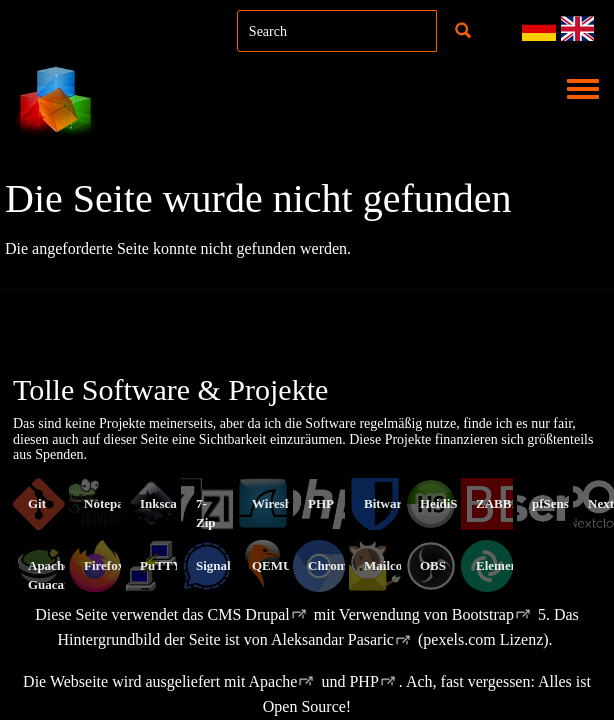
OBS (433, 565)
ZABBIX (501, 503)
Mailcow (388, 565)
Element (499, 565)
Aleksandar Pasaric (332, 639)
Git (37, 503)
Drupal (267, 614)
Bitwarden (393, 503)
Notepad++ (115, 503)
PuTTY (161, 565)
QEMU (272, 565)
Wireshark (281, 503)
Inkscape (165, 503)
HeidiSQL (448, 503)
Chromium (338, 565)
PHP (321, 503)
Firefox (104, 565)
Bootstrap (483, 614)
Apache (273, 681)
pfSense (553, 503)
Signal (213, 565)
